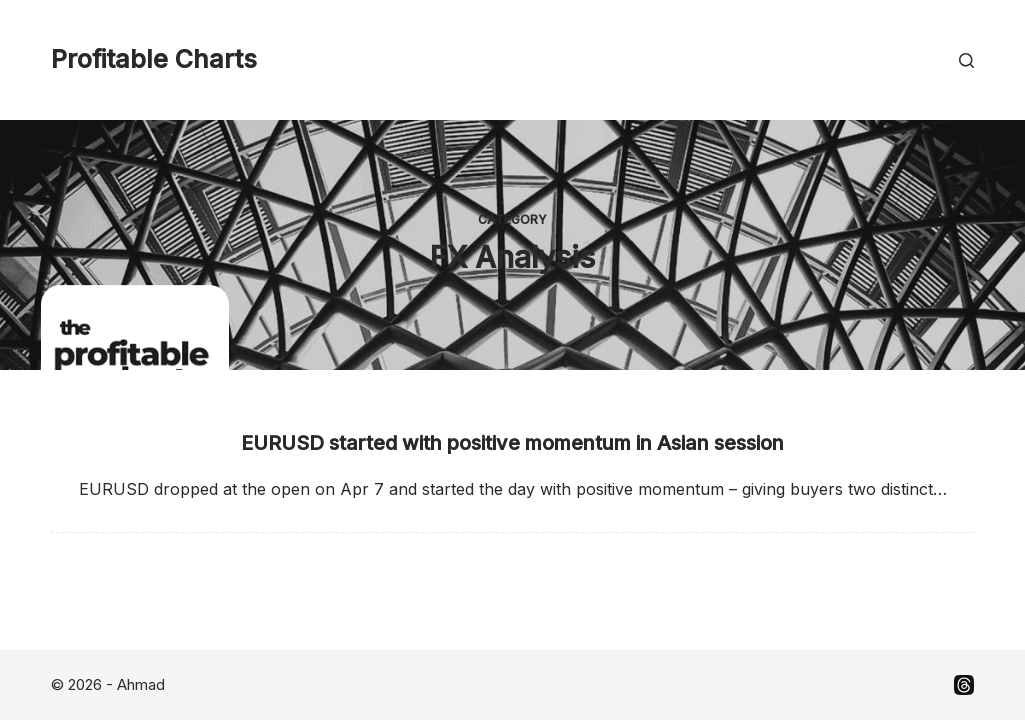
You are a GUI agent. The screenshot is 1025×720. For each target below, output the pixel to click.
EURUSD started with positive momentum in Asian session (512, 443)
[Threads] (964, 685)
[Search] (966, 60)
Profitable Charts (154, 59)
